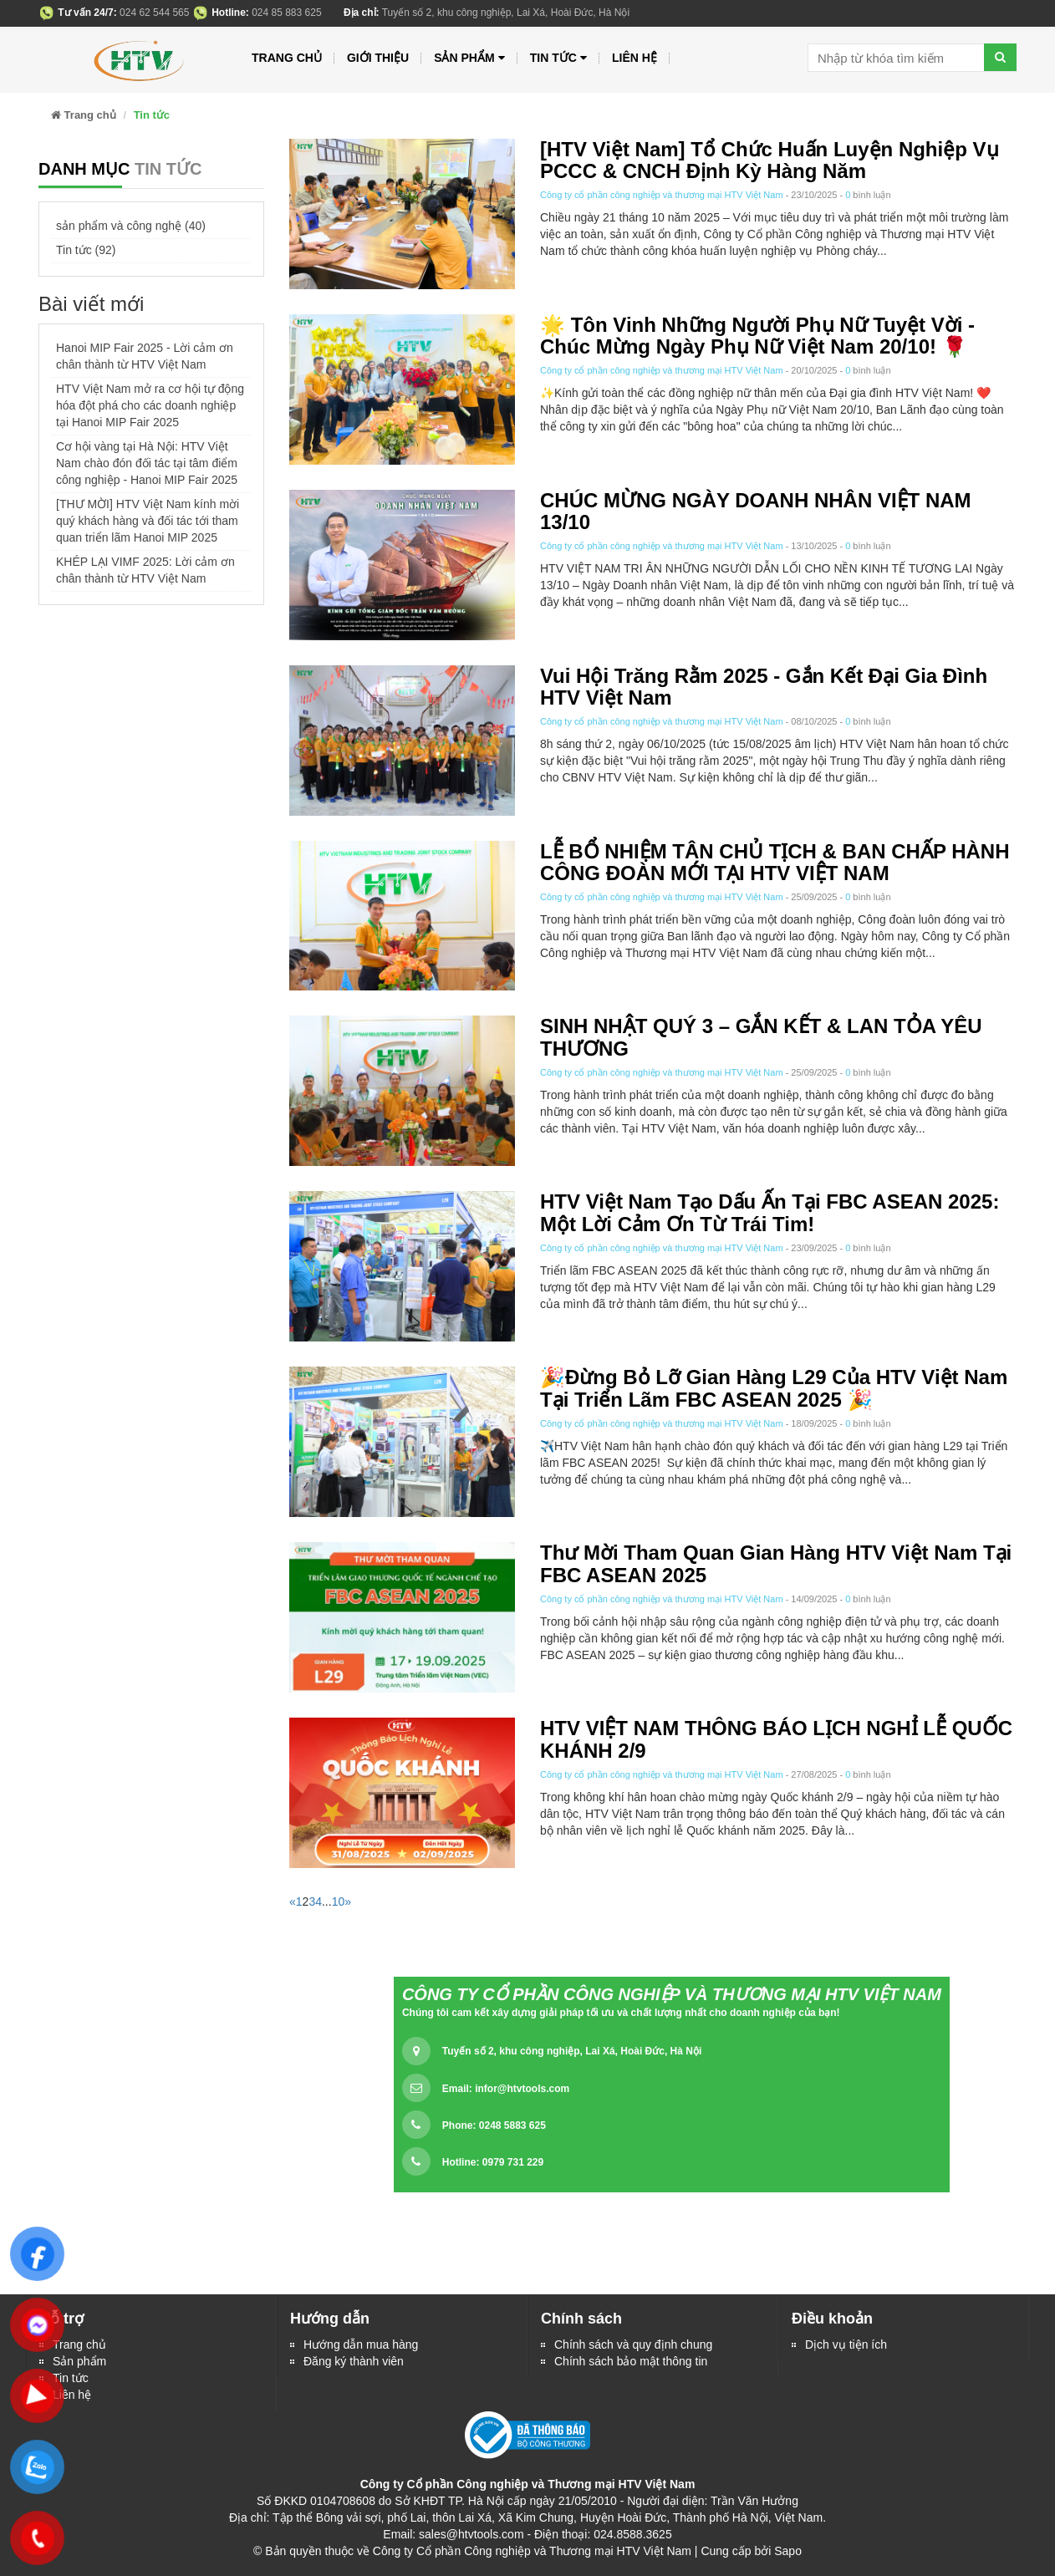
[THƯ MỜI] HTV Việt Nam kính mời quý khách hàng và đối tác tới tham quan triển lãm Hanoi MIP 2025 (147, 520)
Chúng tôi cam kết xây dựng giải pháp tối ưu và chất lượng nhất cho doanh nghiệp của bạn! (621, 2013)
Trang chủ (79, 2344)
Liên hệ (634, 57)
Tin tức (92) (86, 250)
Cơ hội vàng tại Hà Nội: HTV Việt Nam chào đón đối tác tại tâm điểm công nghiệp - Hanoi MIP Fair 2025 (146, 463)
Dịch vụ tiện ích (846, 2344)
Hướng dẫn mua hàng (360, 2344)
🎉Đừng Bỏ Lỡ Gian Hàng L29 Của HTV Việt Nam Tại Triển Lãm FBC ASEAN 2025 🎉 (773, 1388)
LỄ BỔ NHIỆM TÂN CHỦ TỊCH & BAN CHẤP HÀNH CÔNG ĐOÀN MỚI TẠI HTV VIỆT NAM (775, 862)
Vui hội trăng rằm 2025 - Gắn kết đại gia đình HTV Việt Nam (763, 686)
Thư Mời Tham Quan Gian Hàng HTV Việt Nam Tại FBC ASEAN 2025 (776, 1563)
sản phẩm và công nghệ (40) (131, 225)
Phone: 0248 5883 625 (494, 2125)
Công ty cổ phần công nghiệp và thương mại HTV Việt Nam (661, 195)
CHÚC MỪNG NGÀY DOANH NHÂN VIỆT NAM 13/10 (755, 511)
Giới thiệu (378, 57)
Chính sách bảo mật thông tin (630, 2361)
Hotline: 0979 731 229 (492, 2162)
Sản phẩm (79, 2361)
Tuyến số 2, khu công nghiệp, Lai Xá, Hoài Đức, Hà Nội (571, 2051)
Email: (505, 2089)
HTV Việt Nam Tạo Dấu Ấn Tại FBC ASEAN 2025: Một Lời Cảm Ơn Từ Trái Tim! (769, 1212)
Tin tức (558, 58)
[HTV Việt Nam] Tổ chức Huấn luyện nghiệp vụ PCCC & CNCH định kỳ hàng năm (769, 160)
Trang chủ (287, 57)
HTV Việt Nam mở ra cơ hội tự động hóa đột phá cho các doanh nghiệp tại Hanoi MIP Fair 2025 (150, 405)
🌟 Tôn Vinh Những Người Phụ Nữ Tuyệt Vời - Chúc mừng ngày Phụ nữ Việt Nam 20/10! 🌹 (757, 335)
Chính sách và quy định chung (633, 2344)
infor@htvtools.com (522, 2089)
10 (338, 1901)
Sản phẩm (469, 58)
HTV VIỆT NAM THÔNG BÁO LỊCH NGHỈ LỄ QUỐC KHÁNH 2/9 (776, 1739)
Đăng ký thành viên (353, 2361)
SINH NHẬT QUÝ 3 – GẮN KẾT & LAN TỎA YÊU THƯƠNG (761, 1037)
